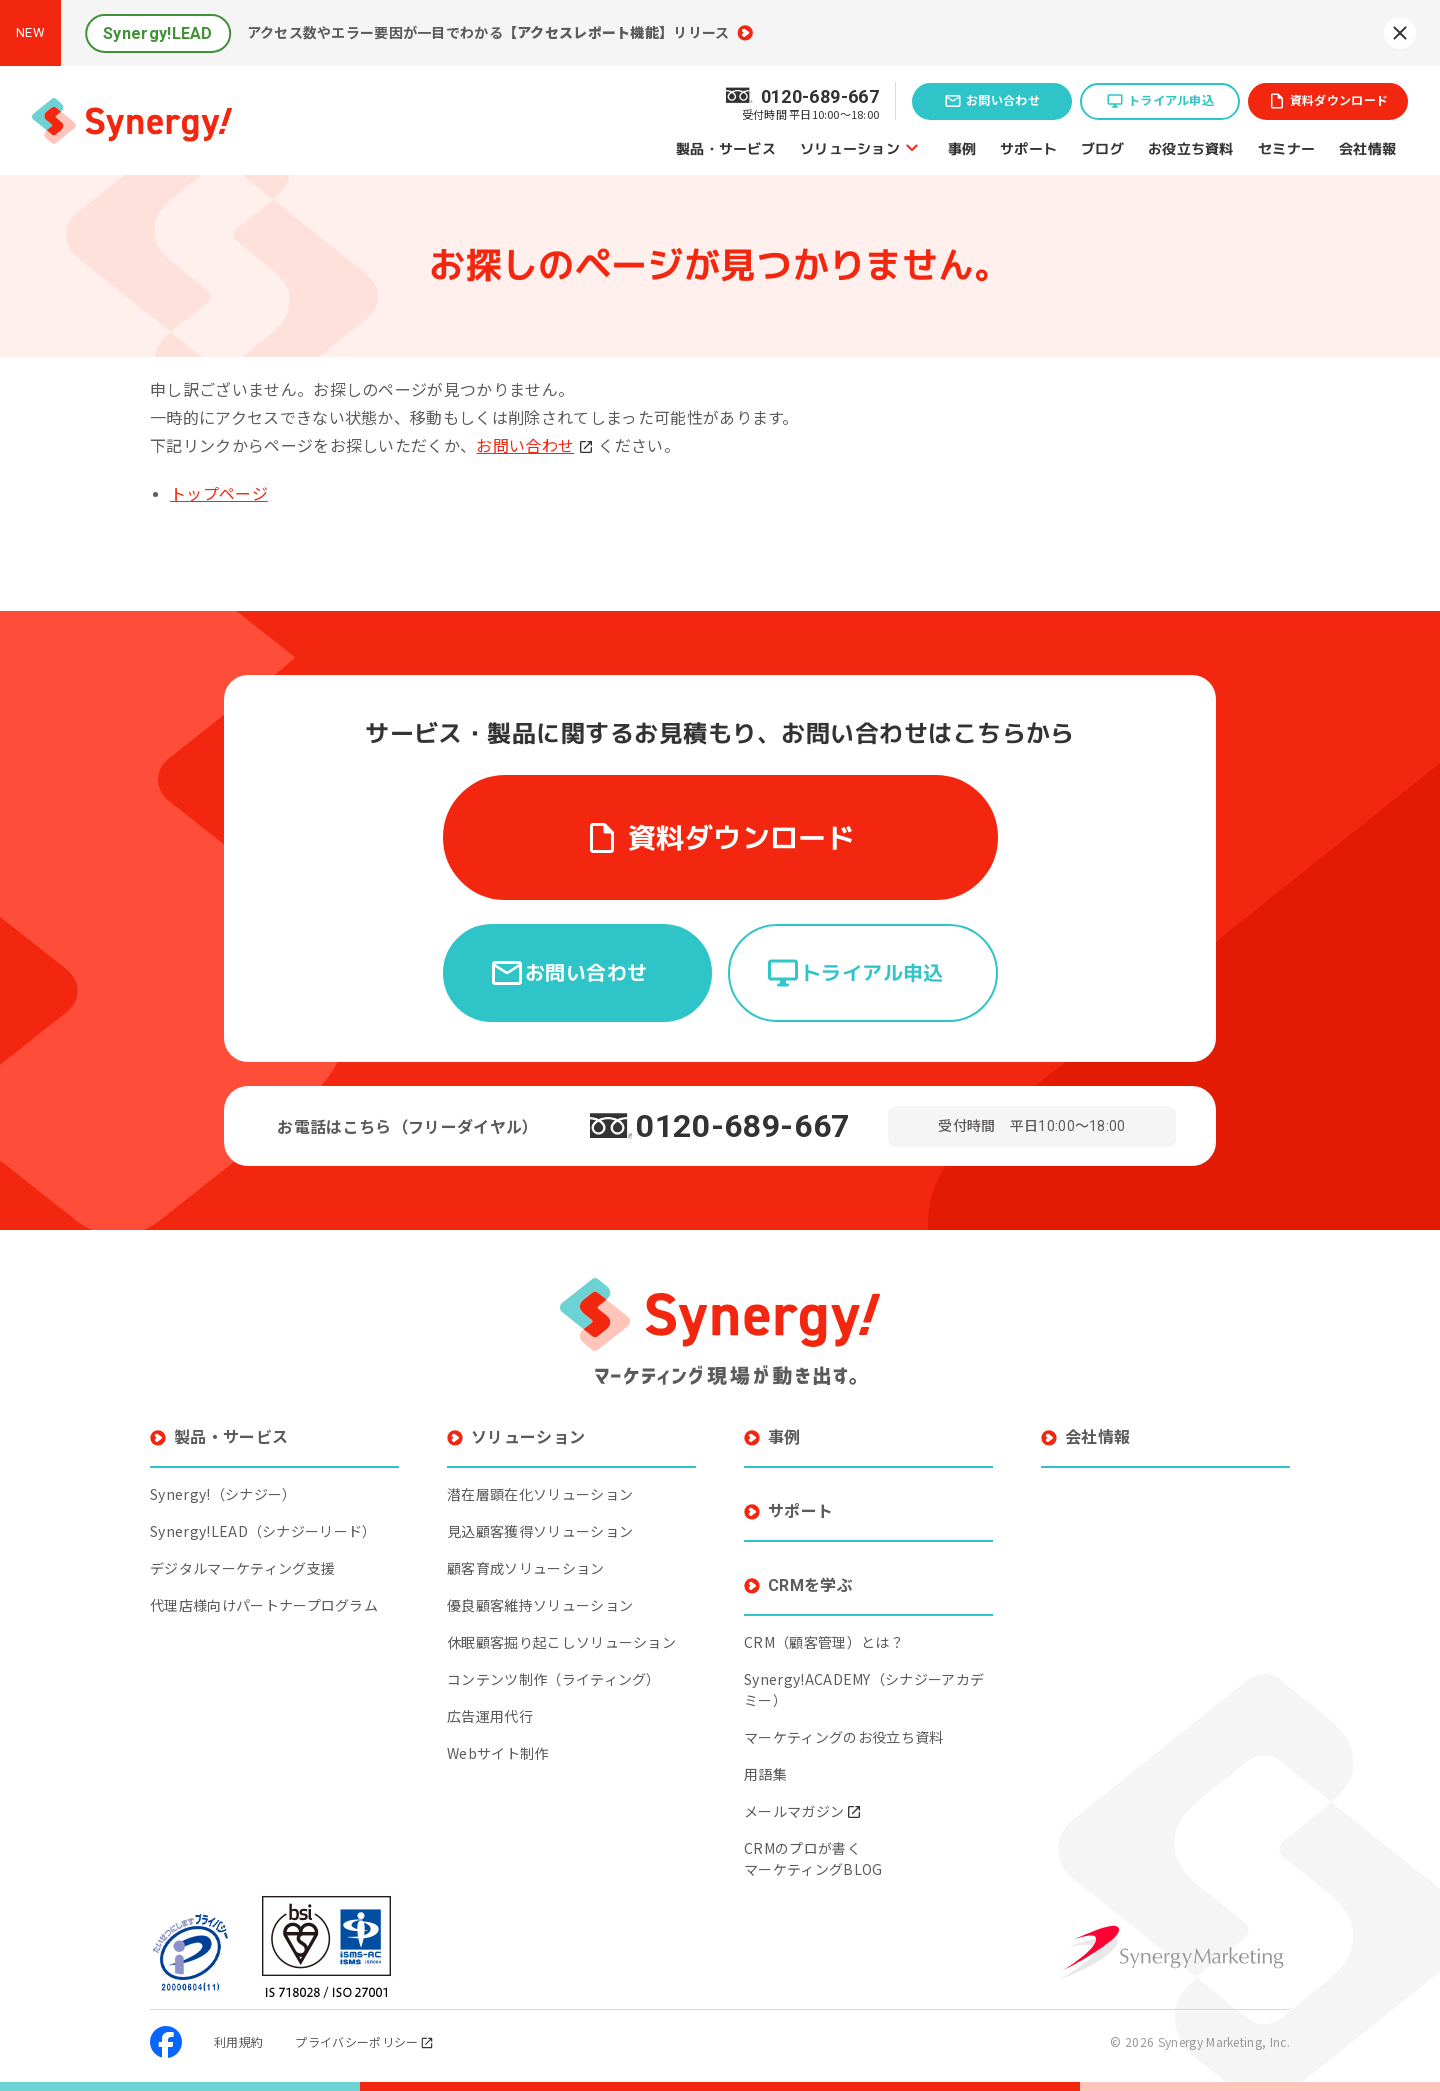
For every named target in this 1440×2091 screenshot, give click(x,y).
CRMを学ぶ (810, 1570)
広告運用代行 (490, 1701)
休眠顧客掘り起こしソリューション (561, 1627)
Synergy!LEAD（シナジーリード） (263, 1516)
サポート (1028, 147)
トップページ (219, 494)
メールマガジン (803, 1796)
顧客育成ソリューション (526, 1553)
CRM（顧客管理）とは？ (824, 1627)
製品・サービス (726, 147)
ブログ (1102, 147)
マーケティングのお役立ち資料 (843, 1722)
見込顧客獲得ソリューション (540, 1516)
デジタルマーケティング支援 (242, 1553)
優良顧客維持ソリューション (540, 1590)
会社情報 (1367, 147)
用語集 (765, 1759)
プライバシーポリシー (364, 2026)
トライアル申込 (1171, 101)
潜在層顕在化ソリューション (540, 1479)
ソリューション (850, 147)
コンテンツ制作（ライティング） (554, 1664)
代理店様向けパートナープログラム (264, 1590)
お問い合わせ (1003, 101)
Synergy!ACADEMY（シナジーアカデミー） (864, 1674)
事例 (962, 147)
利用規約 (238, 2026)
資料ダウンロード (1339, 101)
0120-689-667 (743, 1111)
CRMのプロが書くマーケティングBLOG (813, 1843)
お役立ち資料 (1191, 147)
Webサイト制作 (498, 1738)
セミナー (1286, 147)
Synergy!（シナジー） (223, 1479)
